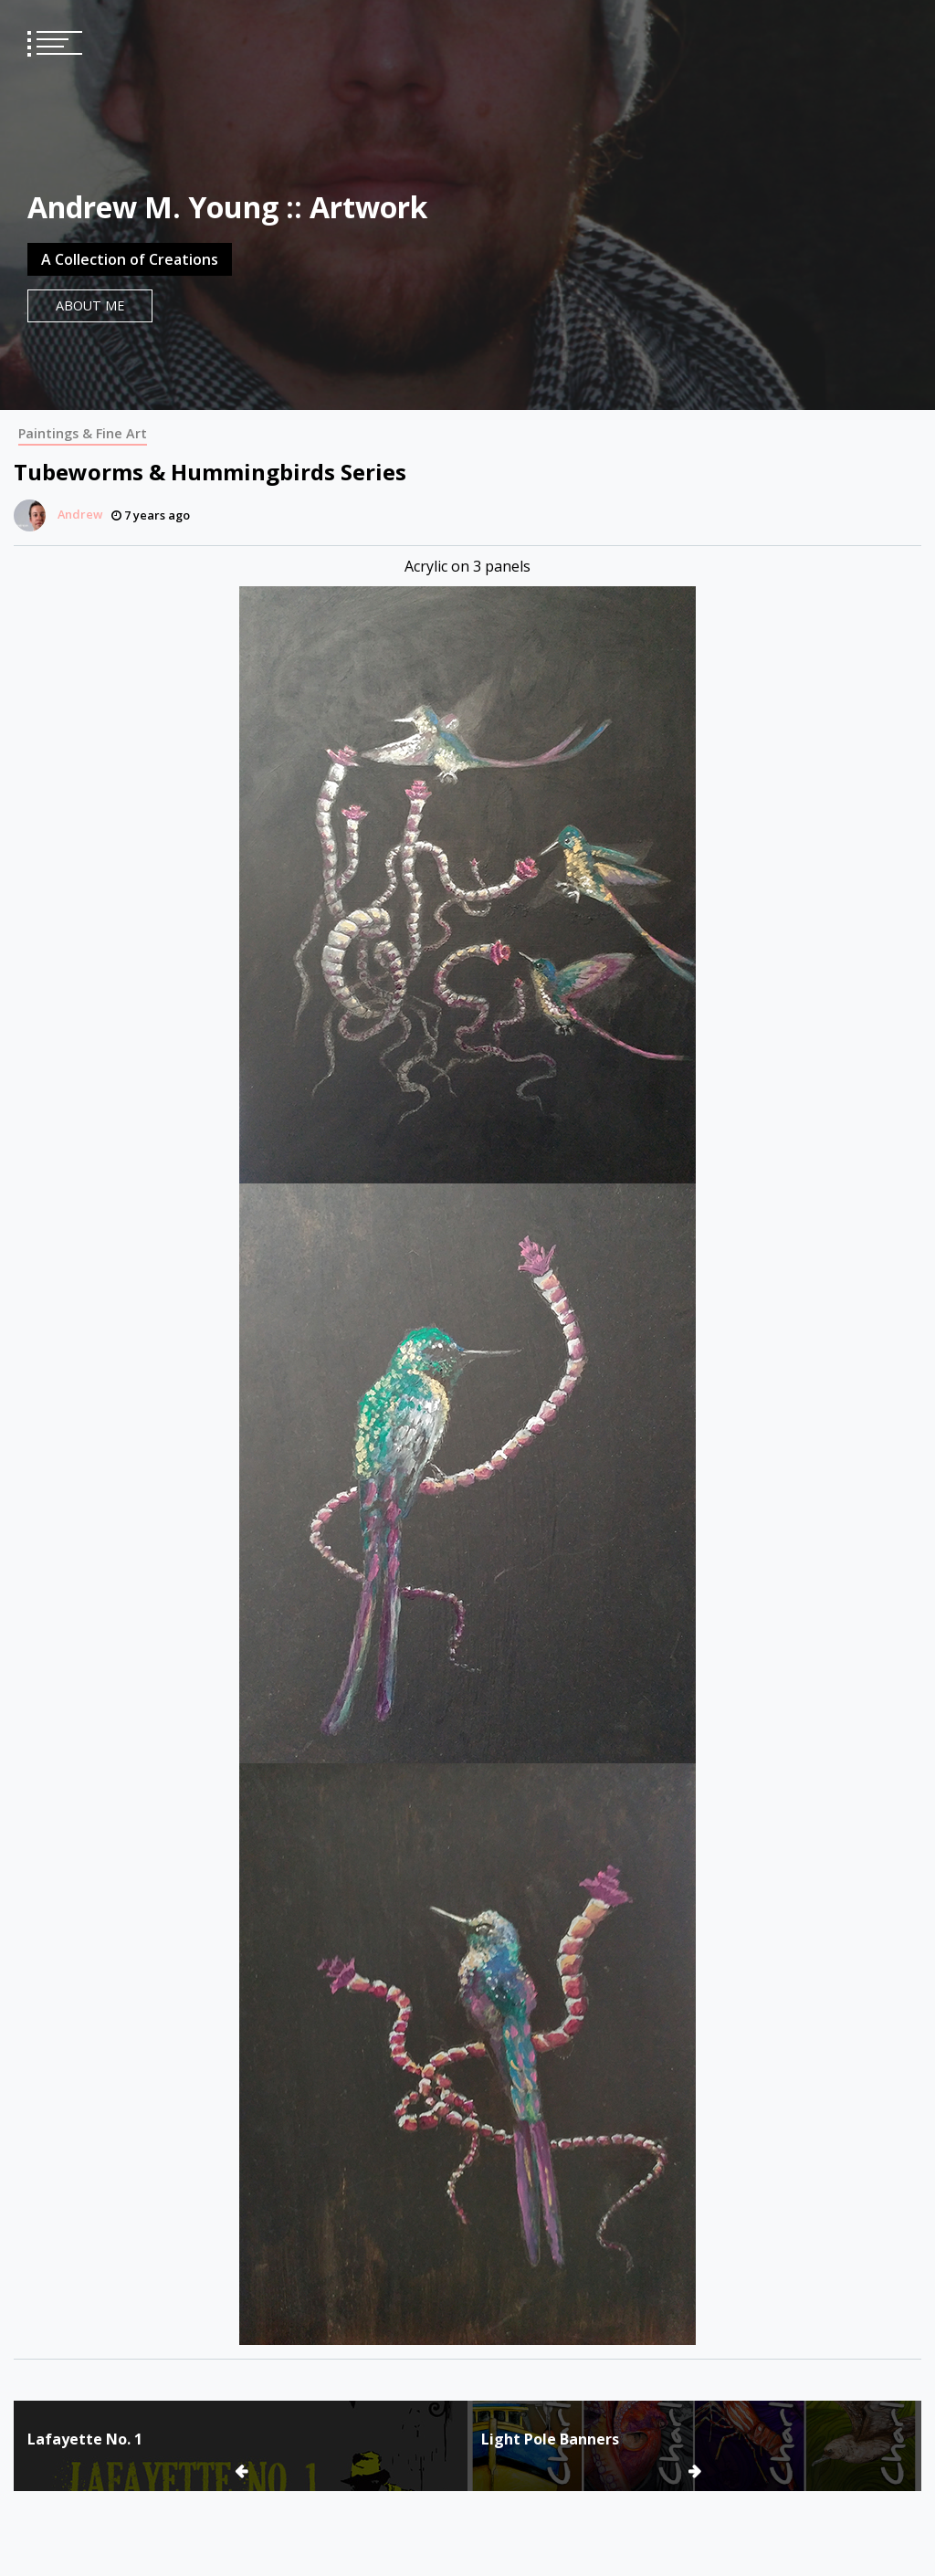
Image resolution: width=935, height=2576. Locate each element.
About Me (90, 305)
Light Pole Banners (550, 2439)
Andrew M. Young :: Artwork (227, 206)
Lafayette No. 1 (84, 2439)
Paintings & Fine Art (82, 433)
